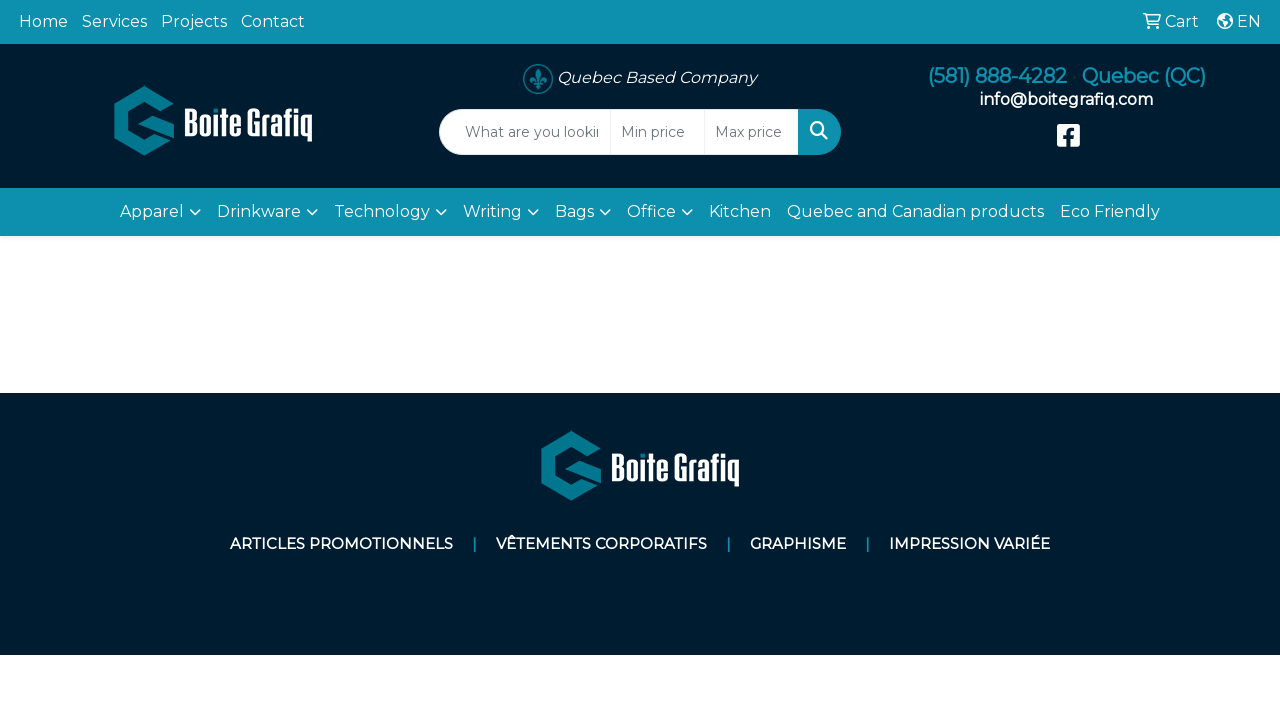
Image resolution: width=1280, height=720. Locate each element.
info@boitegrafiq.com (1066, 99)
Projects (194, 21)
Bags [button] (574, 211)
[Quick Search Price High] (751, 132)
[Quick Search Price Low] (657, 132)
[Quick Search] (525, 132)
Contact (273, 21)
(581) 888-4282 (997, 76)
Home (43, 21)
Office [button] (651, 211)
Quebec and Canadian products (915, 211)
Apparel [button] (152, 211)
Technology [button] (382, 211)
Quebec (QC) (1144, 76)
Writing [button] (492, 211)
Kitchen (740, 211)
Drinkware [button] (259, 211)
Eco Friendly (1110, 211)
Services (114, 21)
